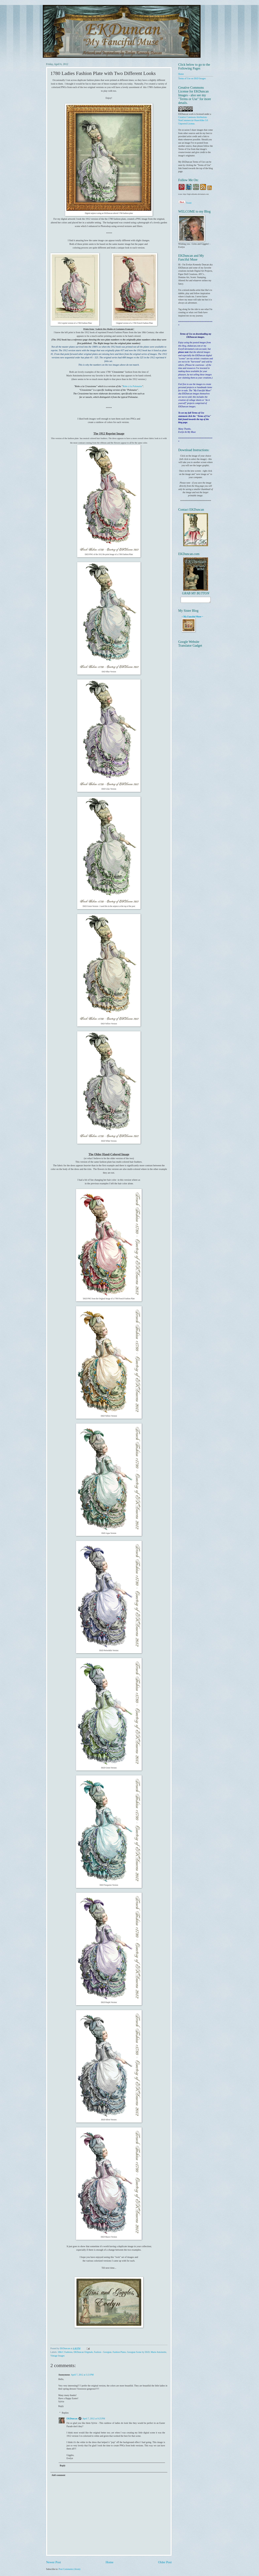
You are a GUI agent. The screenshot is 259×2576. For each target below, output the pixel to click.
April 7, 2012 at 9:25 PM (93, 2418)
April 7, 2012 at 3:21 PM (82, 2375)
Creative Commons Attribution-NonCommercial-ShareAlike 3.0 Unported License (193, 120)
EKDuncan (72, 2418)
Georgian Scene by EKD (138, 2352)
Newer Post (53, 2562)
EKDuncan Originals (83, 2352)
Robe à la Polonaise (132, 386)
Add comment (58, 2475)
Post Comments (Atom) (69, 2569)
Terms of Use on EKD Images (192, 78)
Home (109, 2562)
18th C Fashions (65, 2352)
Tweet (188, 203)
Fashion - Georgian (102, 2352)
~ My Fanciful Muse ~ (192, 617)
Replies (65, 2413)
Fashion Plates (119, 2352)
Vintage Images (57, 2355)
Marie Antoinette (158, 2352)
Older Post (165, 2562)
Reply (61, 2406)
